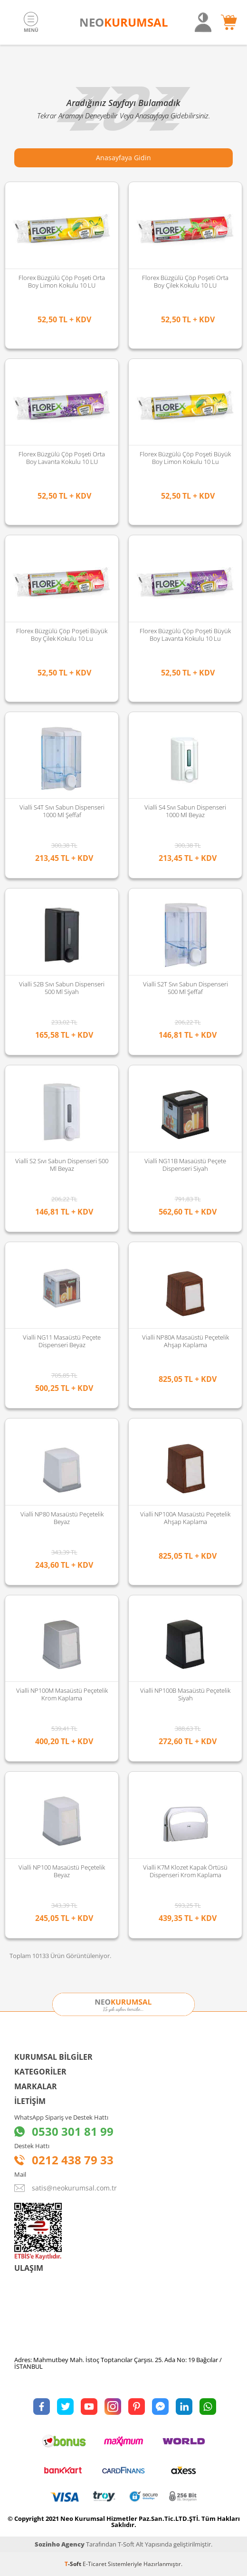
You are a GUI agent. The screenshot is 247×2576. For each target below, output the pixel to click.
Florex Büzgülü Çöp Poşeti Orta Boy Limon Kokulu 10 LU (62, 281)
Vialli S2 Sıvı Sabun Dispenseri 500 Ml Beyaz (61, 1164)
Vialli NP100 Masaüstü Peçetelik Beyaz (62, 1871)
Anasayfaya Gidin (123, 157)
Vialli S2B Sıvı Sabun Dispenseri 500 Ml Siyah (61, 987)
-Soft (74, 2564)
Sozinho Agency (60, 2544)
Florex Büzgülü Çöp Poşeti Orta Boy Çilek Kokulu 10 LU (185, 281)
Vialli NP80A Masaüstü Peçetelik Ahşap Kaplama (185, 1341)
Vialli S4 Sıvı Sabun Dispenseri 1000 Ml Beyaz (185, 811)
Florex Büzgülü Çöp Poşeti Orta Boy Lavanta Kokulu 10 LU (62, 457)
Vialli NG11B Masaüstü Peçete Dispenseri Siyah (185, 1164)
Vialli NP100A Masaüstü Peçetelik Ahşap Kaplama (185, 1517)
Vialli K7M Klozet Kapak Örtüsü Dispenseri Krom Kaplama (185, 1871)
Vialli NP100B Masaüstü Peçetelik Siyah (185, 1694)
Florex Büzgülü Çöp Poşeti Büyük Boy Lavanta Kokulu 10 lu (185, 634)
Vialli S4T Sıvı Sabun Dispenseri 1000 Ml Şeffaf (61, 811)
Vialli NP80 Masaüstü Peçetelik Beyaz (62, 1517)
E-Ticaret (94, 2564)
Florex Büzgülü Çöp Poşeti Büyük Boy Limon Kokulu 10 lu (185, 457)
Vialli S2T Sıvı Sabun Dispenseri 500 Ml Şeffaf (185, 987)
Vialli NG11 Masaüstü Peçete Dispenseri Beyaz (62, 1341)
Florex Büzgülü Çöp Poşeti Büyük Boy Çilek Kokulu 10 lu (61, 634)
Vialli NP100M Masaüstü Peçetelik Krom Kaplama (62, 1694)
